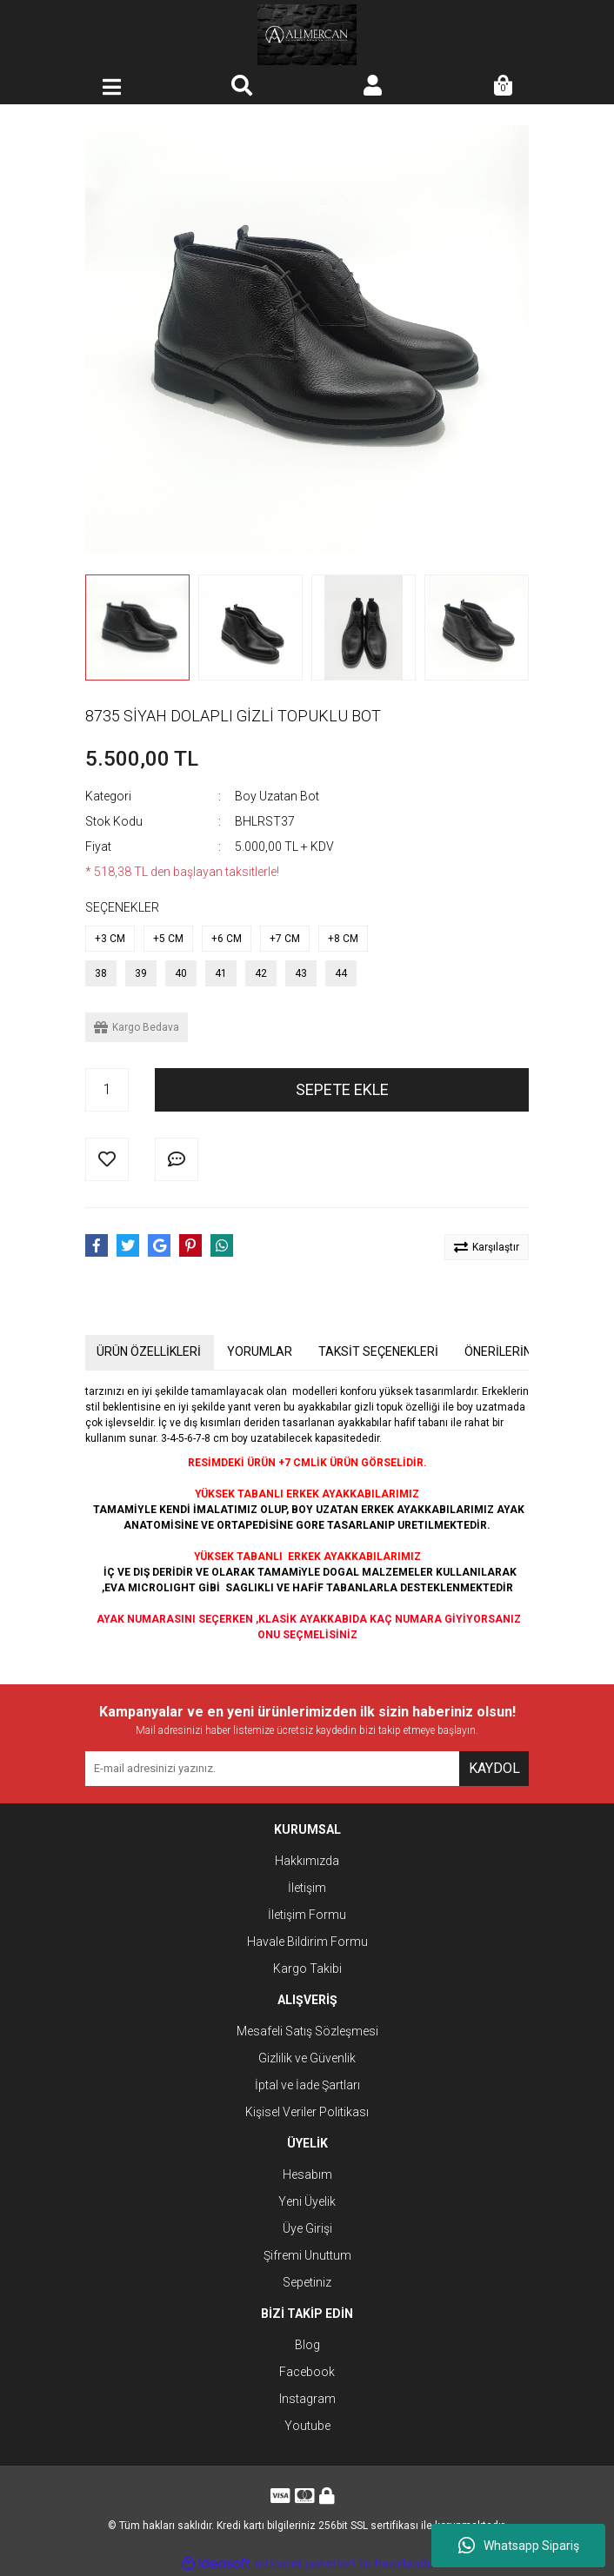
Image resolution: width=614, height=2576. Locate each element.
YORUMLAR (259, 1351)
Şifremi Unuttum (307, 2255)
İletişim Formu (307, 1915)
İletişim (307, 1888)
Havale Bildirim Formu (307, 1942)
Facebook (307, 2372)
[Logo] (307, 34)
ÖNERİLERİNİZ (503, 1351)
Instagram (307, 2399)
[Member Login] (372, 87)
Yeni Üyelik (307, 2201)
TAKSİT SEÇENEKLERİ (378, 1351)
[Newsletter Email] (272, 1768)
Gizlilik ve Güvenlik (307, 2058)
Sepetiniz (307, 2282)
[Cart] (503, 87)
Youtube (307, 2426)
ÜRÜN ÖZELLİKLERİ (149, 1351)
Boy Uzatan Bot (277, 796)
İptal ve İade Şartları (307, 2085)
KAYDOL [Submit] (494, 1768)
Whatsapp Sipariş (518, 2545)
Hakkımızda (307, 1861)
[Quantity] (107, 1090)
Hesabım (307, 2174)
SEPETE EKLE (342, 1089)
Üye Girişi (307, 2228)
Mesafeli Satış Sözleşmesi (307, 2031)
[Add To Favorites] (107, 1159)
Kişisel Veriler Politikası (307, 2112)
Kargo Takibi (307, 1968)
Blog (307, 2345)
